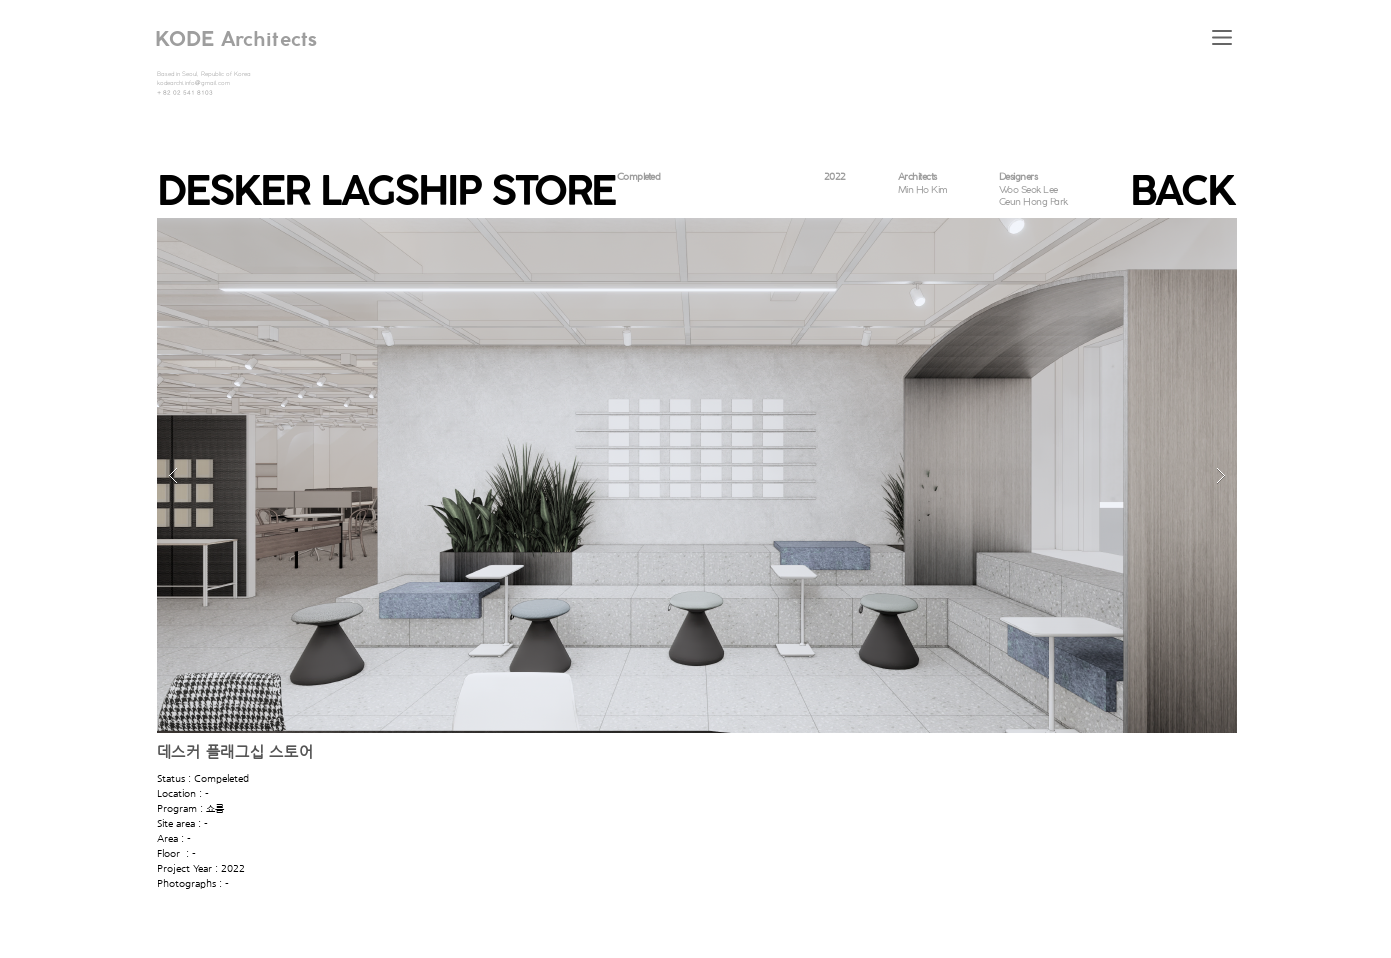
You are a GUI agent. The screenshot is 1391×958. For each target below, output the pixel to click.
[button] (1222, 37)
